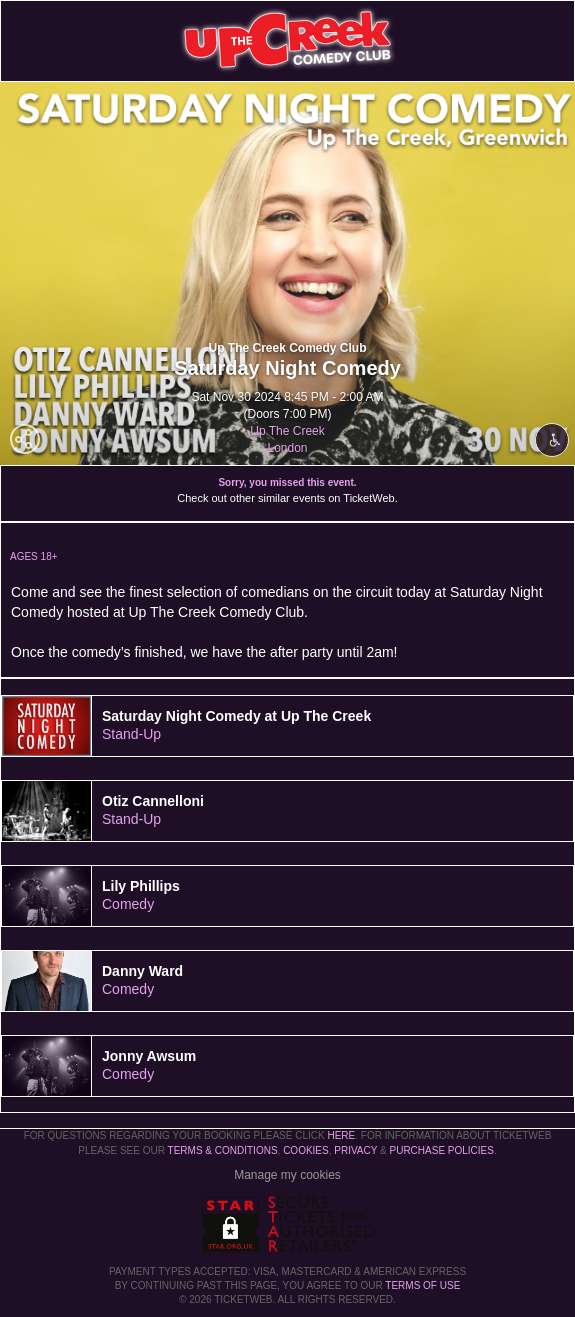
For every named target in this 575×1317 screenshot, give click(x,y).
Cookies (306, 1150)
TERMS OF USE (422, 1285)
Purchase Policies (441, 1150)
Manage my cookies (287, 1175)
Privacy (355, 1150)
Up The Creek (287, 431)
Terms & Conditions (223, 1150)
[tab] (287, 726)
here (341, 1135)
